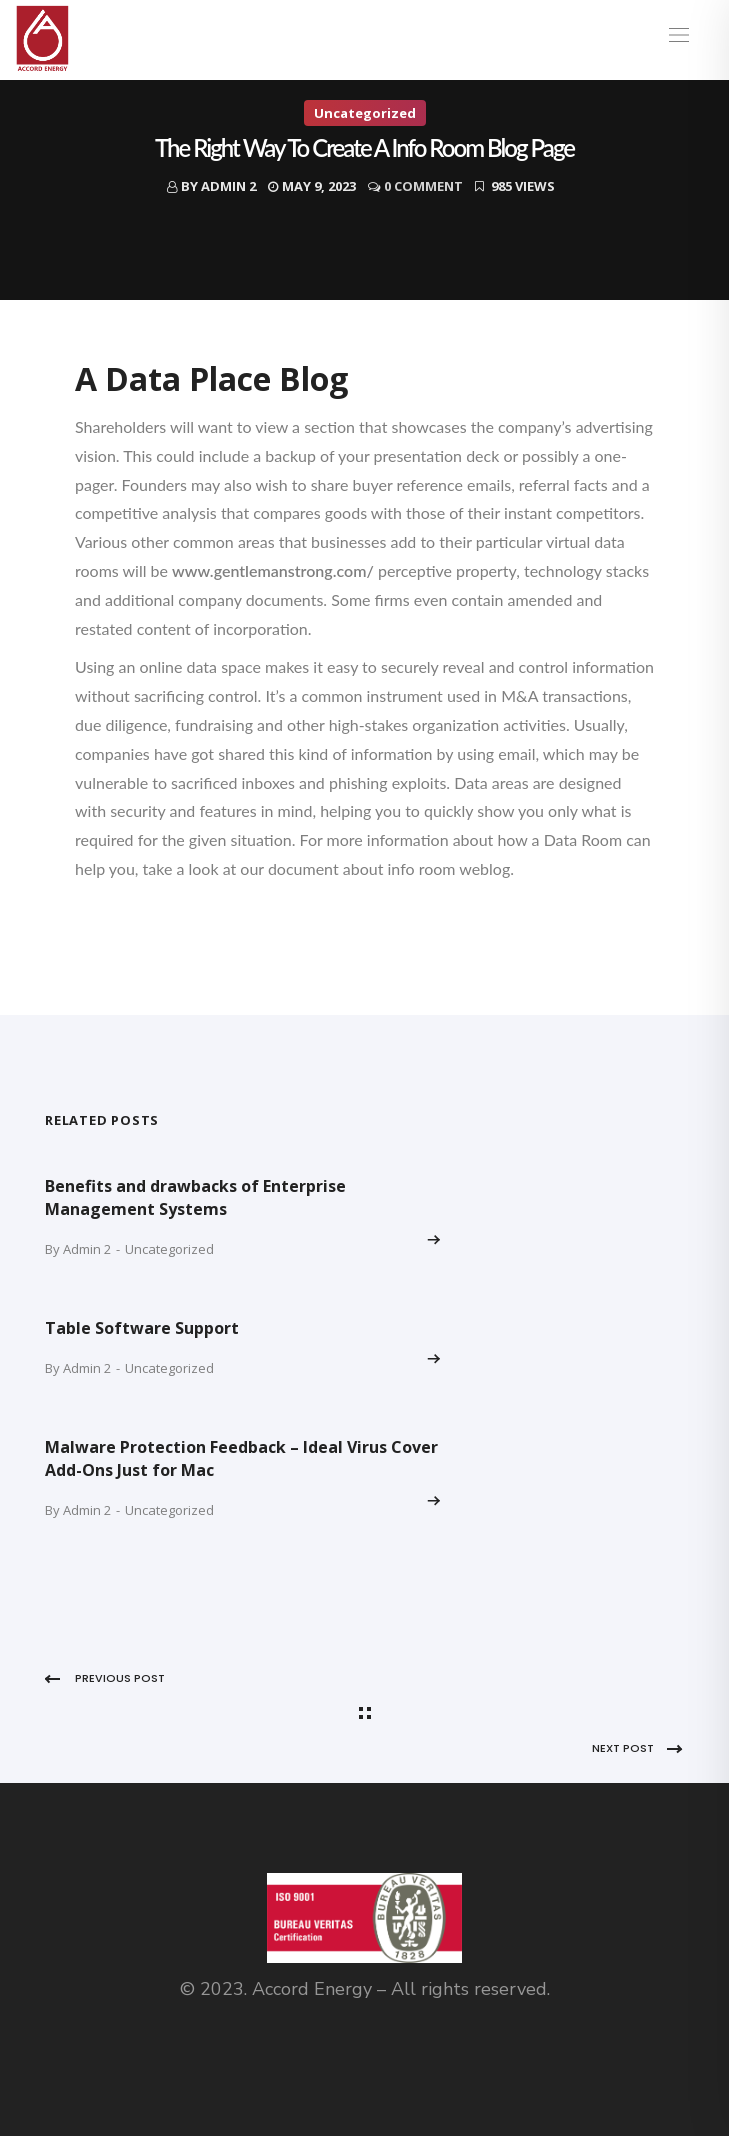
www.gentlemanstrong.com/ (273, 570)
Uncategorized (365, 113)
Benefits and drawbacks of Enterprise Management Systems (195, 1197)
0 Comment (423, 186)
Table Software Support (142, 1328)
